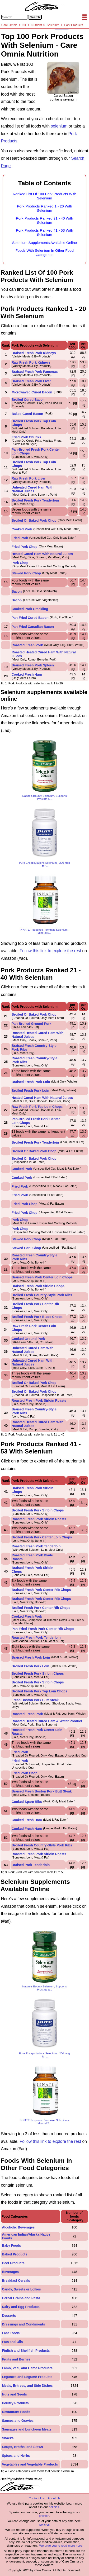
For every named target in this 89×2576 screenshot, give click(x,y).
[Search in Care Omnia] (14, 17)
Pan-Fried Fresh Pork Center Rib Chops (43, 1629)
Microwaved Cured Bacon (32, 392)
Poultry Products (15, 2403)
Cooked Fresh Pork (27, 1616)
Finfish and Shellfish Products (26, 2350)
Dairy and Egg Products (21, 2307)
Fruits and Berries (16, 2359)
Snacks (8, 2438)
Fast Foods (11, 2333)
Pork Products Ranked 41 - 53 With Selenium (44, 232)
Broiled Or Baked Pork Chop (34, 520)
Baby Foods (11, 2245)
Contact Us (36, 2498)
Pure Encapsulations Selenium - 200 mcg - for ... (44, 864)
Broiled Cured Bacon (28, 399)
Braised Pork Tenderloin (31, 1865)
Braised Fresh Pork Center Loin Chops (42, 1277)
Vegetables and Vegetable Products (30, 2464)
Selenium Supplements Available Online (44, 243)
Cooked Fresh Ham (27, 674)
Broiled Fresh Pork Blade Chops (37, 1317)
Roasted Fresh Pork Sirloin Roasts (39, 1400)
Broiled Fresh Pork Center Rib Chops (41, 1608)
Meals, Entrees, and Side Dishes (27, 2385)
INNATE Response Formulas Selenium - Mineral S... (44, 931)
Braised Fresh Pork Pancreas (35, 372)
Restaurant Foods (16, 2412)
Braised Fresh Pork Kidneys (34, 353)
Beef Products (13, 2263)
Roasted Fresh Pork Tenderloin (36, 1546)
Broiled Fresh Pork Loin (30, 1090)
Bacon (17, 591)
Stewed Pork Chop (26, 573)
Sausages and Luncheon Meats (27, 2429)
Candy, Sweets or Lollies (21, 2289)
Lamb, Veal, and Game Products (27, 2368)
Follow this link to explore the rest (50, 950)
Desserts (9, 2315)
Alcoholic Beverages (18, 2227)
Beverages (10, 2272)
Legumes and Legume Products (27, 2377)
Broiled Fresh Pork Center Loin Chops (42, 1537)
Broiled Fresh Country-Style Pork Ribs (42, 1295)
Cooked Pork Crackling (30, 609)
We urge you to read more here (60, 2545)
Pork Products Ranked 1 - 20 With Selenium (44, 208)
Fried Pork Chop (24, 547)
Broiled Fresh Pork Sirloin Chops (38, 1510)
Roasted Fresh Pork (27, 645)
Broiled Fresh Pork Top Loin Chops (39, 1691)
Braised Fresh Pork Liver (31, 381)
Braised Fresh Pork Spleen (33, 665)
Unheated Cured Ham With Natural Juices (32, 489)
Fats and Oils (12, 2342)
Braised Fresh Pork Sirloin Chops (38, 1286)
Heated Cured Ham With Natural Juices (42, 554)
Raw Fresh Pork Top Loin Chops (37, 1107)
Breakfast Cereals (16, 2280)
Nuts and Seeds (14, 2394)
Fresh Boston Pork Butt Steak (35, 1700)
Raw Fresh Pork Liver (29, 478)
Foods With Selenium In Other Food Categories (44, 252)
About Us (54, 2498)
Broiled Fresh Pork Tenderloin (35, 500)
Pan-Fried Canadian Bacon (33, 627)
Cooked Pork (22, 529)
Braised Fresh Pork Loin (31, 1082)
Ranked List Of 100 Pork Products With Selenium (44, 196)
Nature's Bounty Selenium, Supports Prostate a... (44, 797)
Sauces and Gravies (17, 2420)
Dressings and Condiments (23, 2324)
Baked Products (14, 2254)
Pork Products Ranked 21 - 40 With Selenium (44, 220)
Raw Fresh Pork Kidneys (31, 362)
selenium (59, 126)
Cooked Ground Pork (28, 1339)
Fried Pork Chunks (26, 437)
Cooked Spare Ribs (27, 1802)
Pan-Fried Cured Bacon (30, 618)
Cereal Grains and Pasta (21, 2298)
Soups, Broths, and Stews (22, 2447)
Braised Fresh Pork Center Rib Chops (41, 1590)
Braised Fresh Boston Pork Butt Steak (42, 1791)
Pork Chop (20, 563)
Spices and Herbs (16, 2455)
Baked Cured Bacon (27, 414)
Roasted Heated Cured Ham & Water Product (47, 1721)
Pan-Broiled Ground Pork (32, 1024)
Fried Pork (20, 538)
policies (54, 2507)
